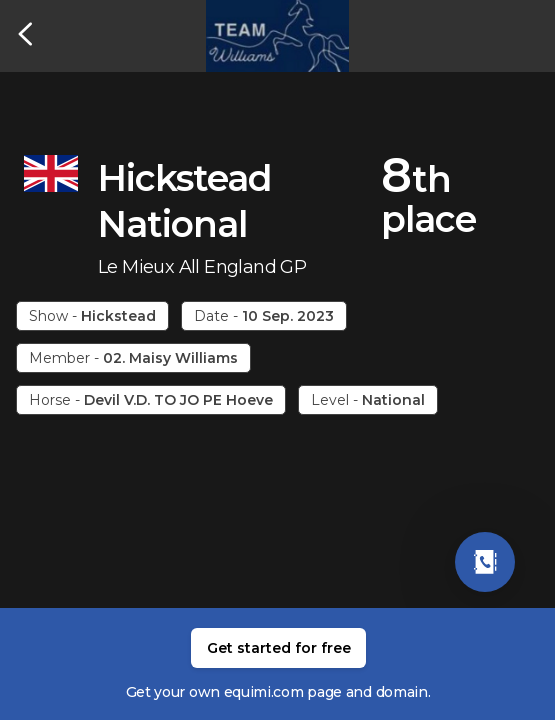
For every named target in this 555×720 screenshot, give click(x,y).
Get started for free (279, 648)
